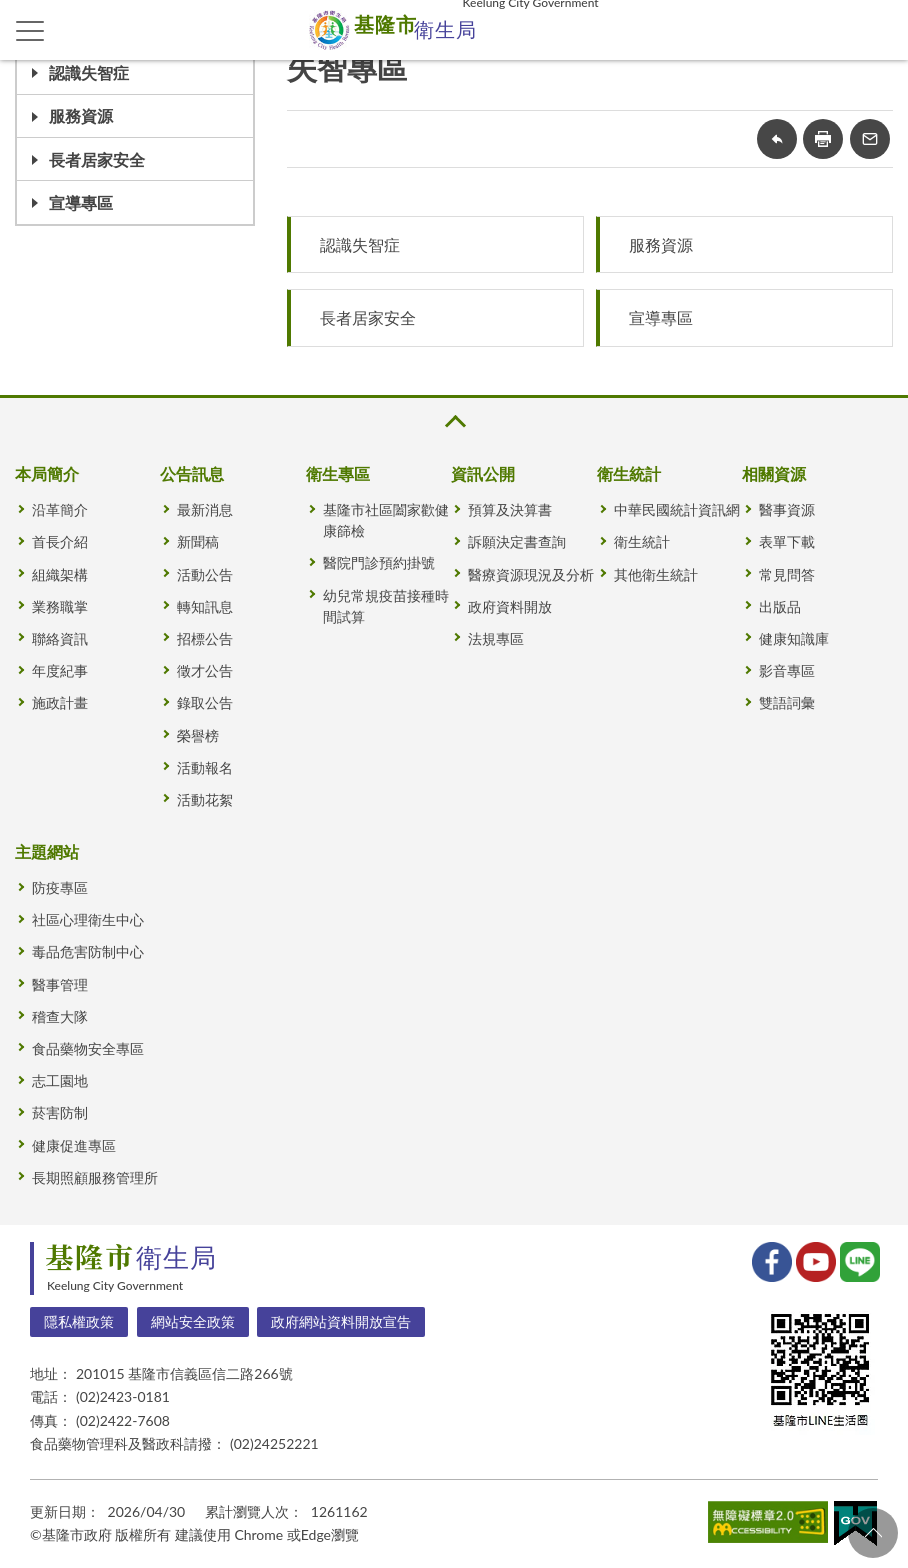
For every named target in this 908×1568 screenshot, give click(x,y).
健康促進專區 (74, 1145)
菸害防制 (60, 1112)
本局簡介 (47, 473)
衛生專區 (338, 473)
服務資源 (81, 115)
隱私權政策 (79, 1321)
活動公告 (205, 574)
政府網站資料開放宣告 (341, 1321)
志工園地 (60, 1080)
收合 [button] (454, 421)
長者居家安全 (97, 159)
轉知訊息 (205, 606)
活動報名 (205, 767)
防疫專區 (60, 887)
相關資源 (774, 473)
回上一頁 (777, 139)
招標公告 (205, 638)
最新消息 (205, 509)
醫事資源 (787, 509)
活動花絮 (205, 799)
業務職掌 (60, 606)
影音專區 (787, 670)
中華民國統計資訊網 (677, 509)
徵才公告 (205, 670)
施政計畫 (60, 702)
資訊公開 (483, 473)
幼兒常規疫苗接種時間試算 (386, 606)
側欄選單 (30, 31)
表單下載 (787, 541)
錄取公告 (205, 702)
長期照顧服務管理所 (95, 1177)
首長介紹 (60, 541)
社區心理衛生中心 (88, 919)
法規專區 (496, 638)
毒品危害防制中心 (88, 951)
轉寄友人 (870, 139)
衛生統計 (629, 473)
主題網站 (47, 851)
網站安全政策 (193, 1321)
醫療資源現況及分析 (531, 574)
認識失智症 (89, 72)
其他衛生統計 (656, 574)
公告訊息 (192, 473)
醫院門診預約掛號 (379, 562)
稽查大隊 (60, 1016)
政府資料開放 (510, 606)
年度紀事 (60, 670)
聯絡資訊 (60, 638)
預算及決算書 (510, 509)
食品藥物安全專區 (88, 1048)
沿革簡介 (60, 509)
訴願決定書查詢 (517, 541)
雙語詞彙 (787, 702)
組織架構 (60, 574)
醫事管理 (60, 984)
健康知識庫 (794, 638)
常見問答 (787, 574)
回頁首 (873, 1533)
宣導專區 (81, 202)
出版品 (780, 606)
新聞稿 (198, 541)
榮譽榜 (198, 735)
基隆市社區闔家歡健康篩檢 (386, 520)
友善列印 (823, 139)
